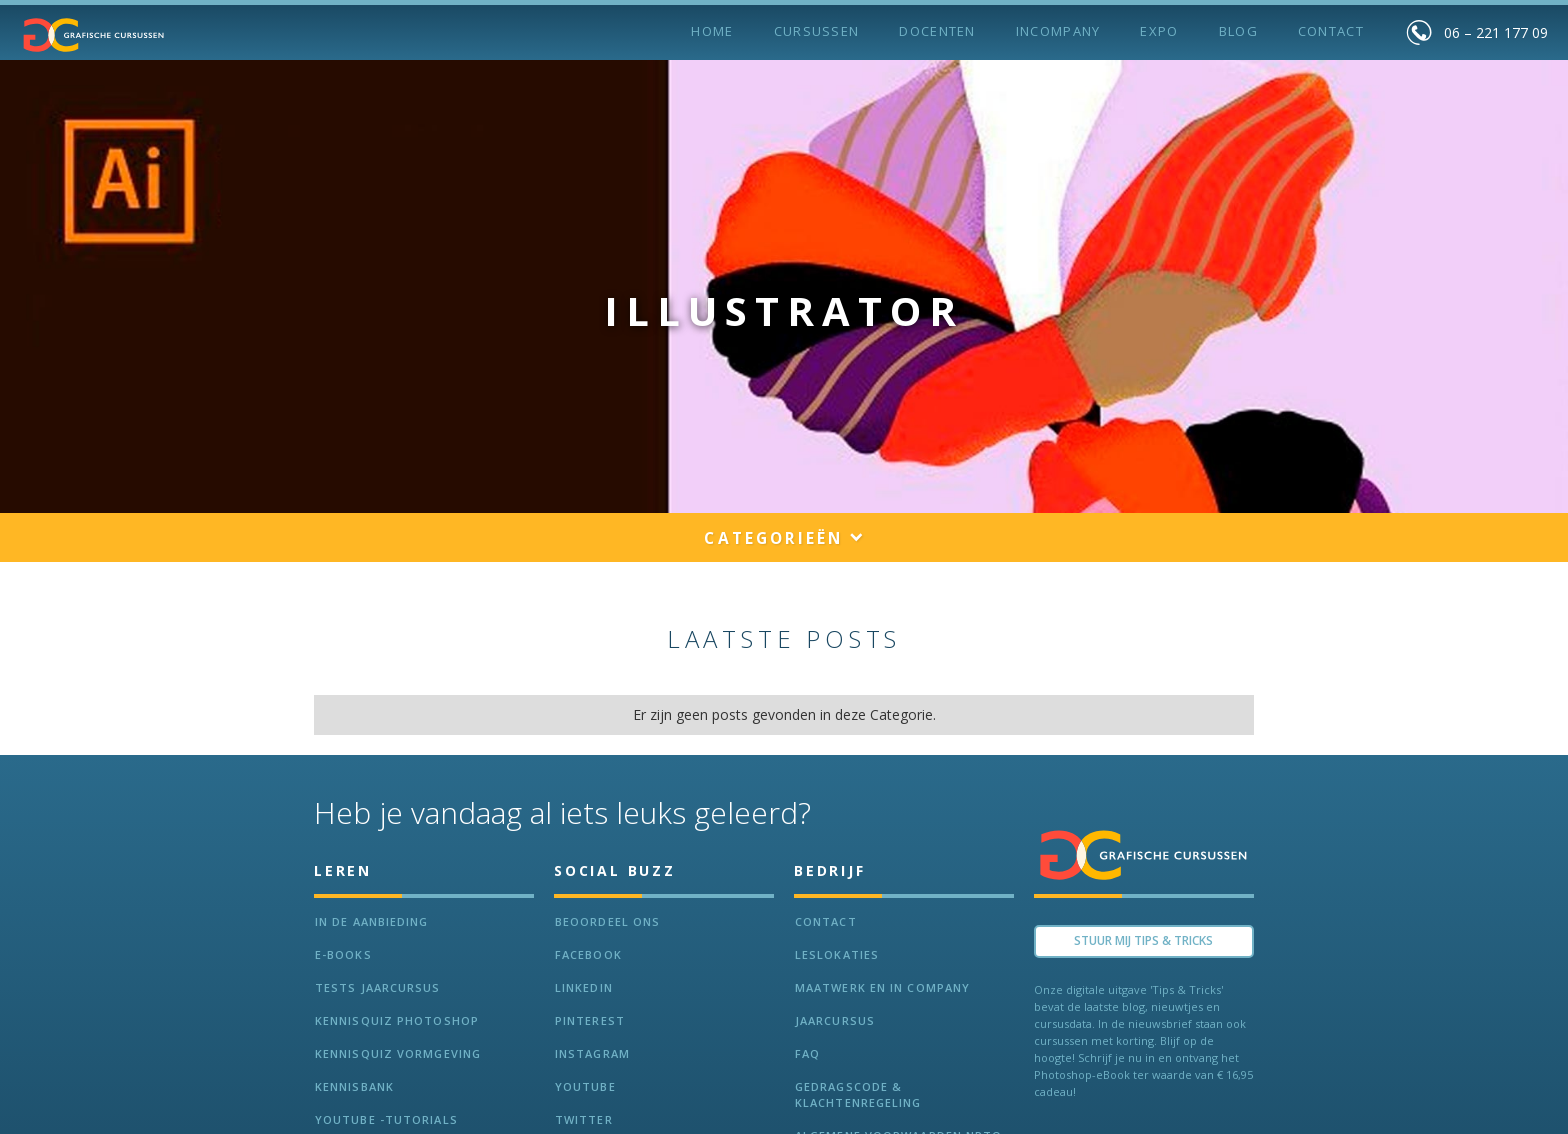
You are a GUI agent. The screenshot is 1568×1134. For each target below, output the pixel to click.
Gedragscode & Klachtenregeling (858, 1094)
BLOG (1238, 31)
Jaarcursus (835, 1020)
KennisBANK (354, 1086)
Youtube (585, 1086)
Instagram (592, 1053)
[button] (783, 539)
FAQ (807, 1053)
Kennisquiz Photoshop (397, 1020)
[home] (94, 35)
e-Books (343, 954)
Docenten (937, 31)
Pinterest (590, 1020)
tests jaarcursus (378, 987)
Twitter (584, 1119)
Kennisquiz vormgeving (398, 1053)
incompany (1058, 31)
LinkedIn (584, 987)
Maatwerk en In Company (882, 987)
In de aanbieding (372, 921)
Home (712, 31)
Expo (1159, 31)
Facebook (588, 954)
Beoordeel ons (607, 921)
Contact (1331, 31)
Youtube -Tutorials (386, 1119)
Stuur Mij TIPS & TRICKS (1143, 940)
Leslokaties (837, 954)
